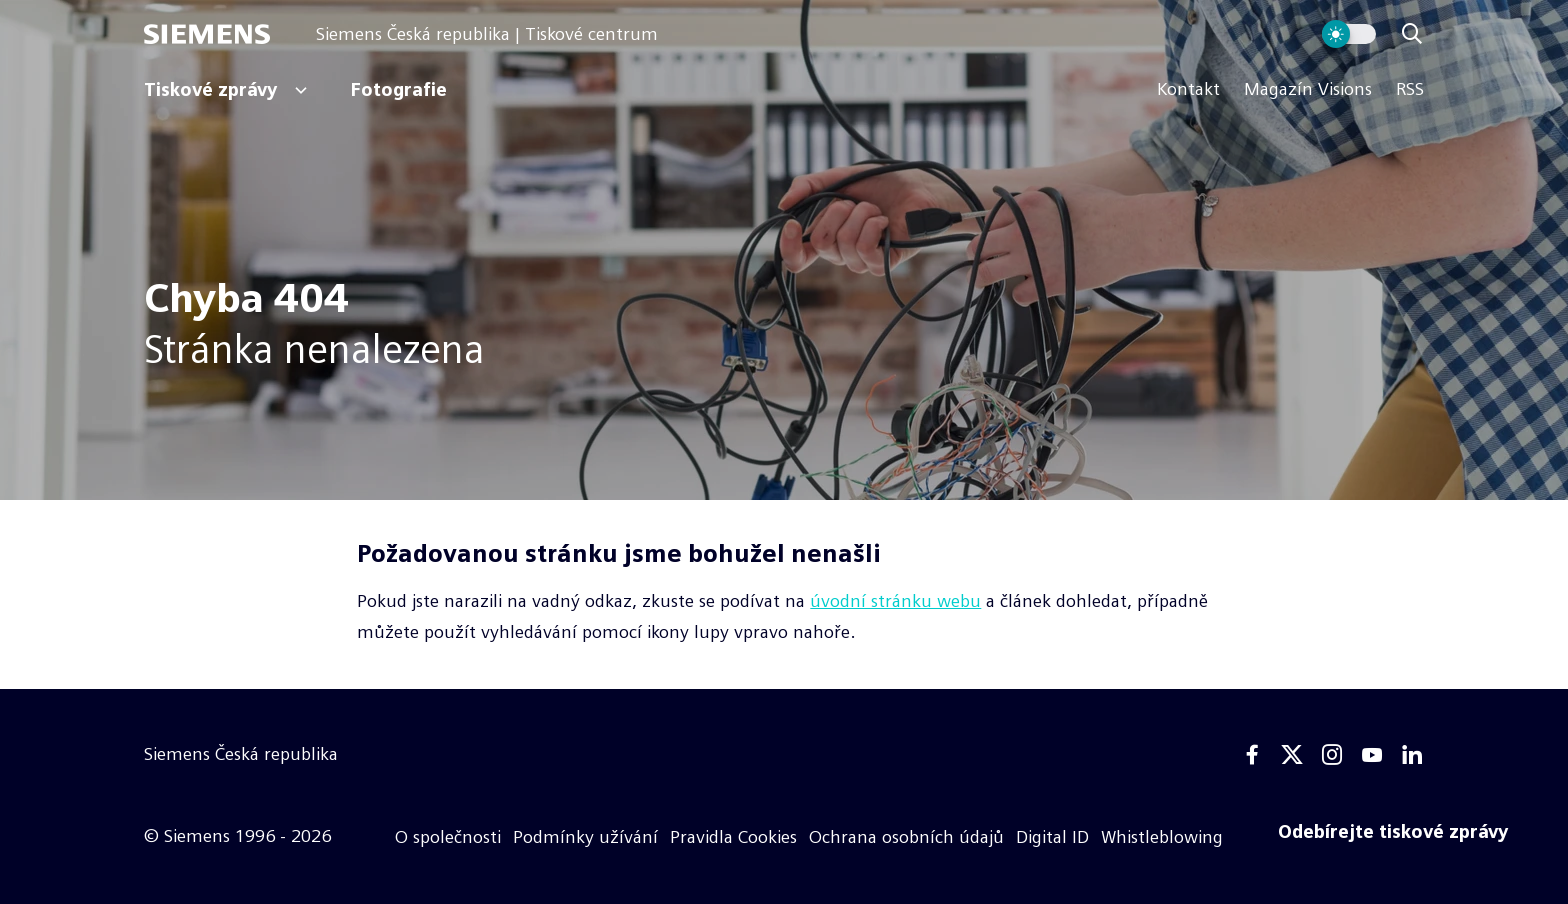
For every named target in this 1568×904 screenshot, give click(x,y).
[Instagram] (1332, 755)
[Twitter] (1292, 755)
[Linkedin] (1412, 755)
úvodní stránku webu (895, 601)
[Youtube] (1372, 755)
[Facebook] (1252, 755)
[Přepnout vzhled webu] (1349, 34)
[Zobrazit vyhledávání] (1412, 34)
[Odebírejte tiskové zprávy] (1393, 832)
